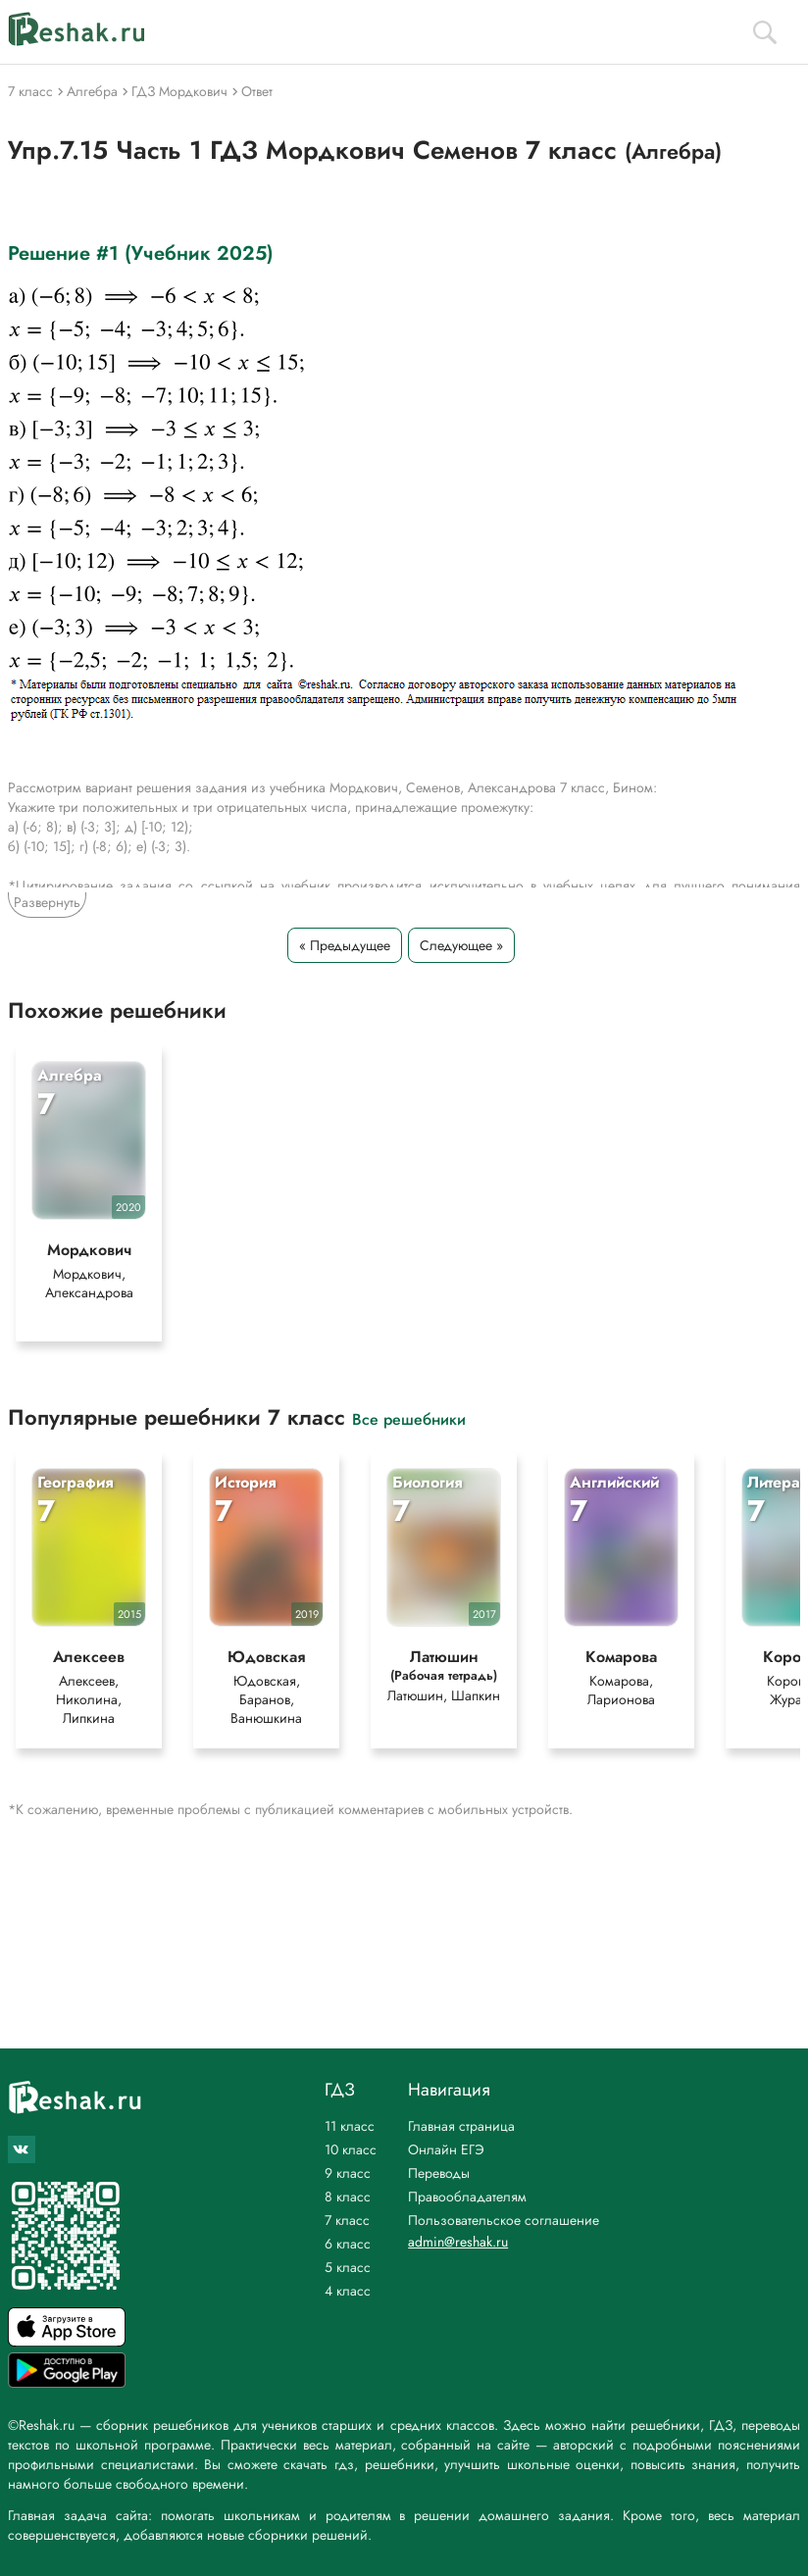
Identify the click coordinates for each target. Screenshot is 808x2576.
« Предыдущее (344, 945)
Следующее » (461, 945)
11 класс (350, 2126)
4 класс (348, 2290)
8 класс (348, 2196)
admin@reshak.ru (458, 2241)
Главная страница (461, 2126)
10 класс (351, 2149)
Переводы (439, 2173)
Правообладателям (467, 2196)
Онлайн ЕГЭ (446, 2149)
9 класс (348, 2173)
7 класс (347, 2220)
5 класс (348, 2267)
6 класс (348, 2243)
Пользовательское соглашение (503, 2220)
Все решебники (409, 1430)
